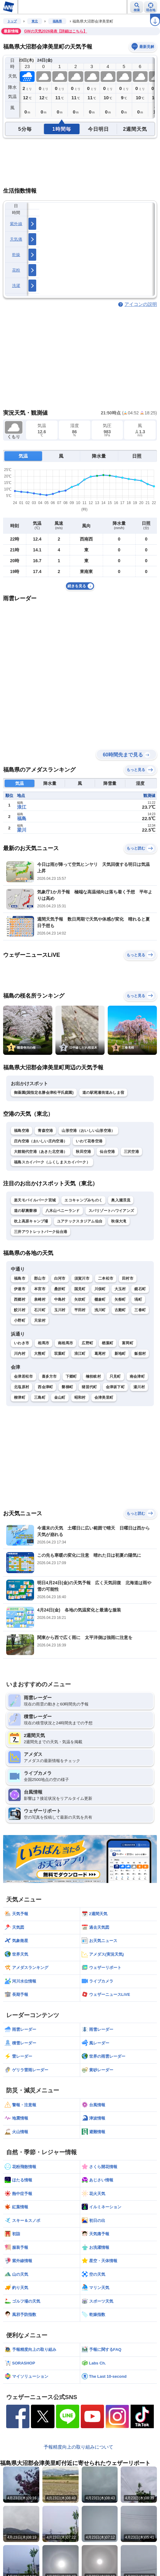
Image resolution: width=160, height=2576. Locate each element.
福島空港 (21, 1130)
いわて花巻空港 (89, 1141)
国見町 (80, 1289)
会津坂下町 (115, 1387)
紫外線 (16, 224)
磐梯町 (67, 1387)
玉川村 (60, 1310)
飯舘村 (140, 1353)
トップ (12, 21)
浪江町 (80, 1353)
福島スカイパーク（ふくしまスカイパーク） (52, 1162)
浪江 (21, 807)
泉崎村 (39, 1299)
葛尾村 (100, 1353)
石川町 (39, 1310)
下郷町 (71, 1376)
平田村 (80, 1310)
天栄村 (39, 1320)
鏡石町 (140, 1289)
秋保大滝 (118, 1221)
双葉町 (60, 1353)
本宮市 (39, 1289)
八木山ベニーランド (62, 1211)
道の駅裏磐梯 (25, 1211)
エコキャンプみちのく (83, 1200)
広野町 (87, 1343)
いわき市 (21, 1343)
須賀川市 (81, 1278)
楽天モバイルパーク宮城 (35, 1200)
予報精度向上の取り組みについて (78, 2447)
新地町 (120, 1353)
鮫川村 (19, 1310)
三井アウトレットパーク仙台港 (40, 1232)
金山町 (60, 1397)
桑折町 (60, 1289)
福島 (21, 818)
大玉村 (120, 1289)
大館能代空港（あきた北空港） (40, 1151)
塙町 (138, 1299)
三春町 (140, 1310)
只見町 (115, 1376)
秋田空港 (83, 1151)
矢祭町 (120, 1299)
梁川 (21, 830)
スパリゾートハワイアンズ (111, 1211)
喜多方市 (49, 1376)
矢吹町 (80, 1299)
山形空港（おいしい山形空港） (88, 1130)
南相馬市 (65, 1343)
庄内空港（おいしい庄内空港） (40, 1141)
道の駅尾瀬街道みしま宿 (103, 1092)
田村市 (127, 1278)
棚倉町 (100, 1299)
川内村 (19, 1353)
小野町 (19, 1320)
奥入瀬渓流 (120, 1200)
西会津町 (45, 1387)
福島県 (57, 21)
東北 (35, 21)
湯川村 (139, 1387)
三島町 (39, 1397)
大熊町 (39, 1353)
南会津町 (137, 1376)
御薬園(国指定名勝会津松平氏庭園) (44, 1092)
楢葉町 (107, 1343)
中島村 (60, 1299)
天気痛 (16, 239)
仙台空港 (107, 1151)
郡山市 (39, 1278)
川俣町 (100, 1289)
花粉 (16, 270)
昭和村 (80, 1397)
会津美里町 (104, 1397)
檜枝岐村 (93, 1376)
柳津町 (19, 1397)
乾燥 (16, 255)
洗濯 (16, 286)
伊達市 (19, 1289)
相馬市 (43, 1343)
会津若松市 (23, 1376)
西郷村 (19, 1299)
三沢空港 (131, 1151)
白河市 (60, 1278)
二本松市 (105, 1278)
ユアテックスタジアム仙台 (80, 1221)
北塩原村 (21, 1387)
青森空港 (45, 1130)
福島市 (19, 1278)
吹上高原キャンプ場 (31, 1221)
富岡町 (127, 1343)
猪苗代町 (89, 1387)
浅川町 (100, 1310)
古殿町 (120, 1310)
